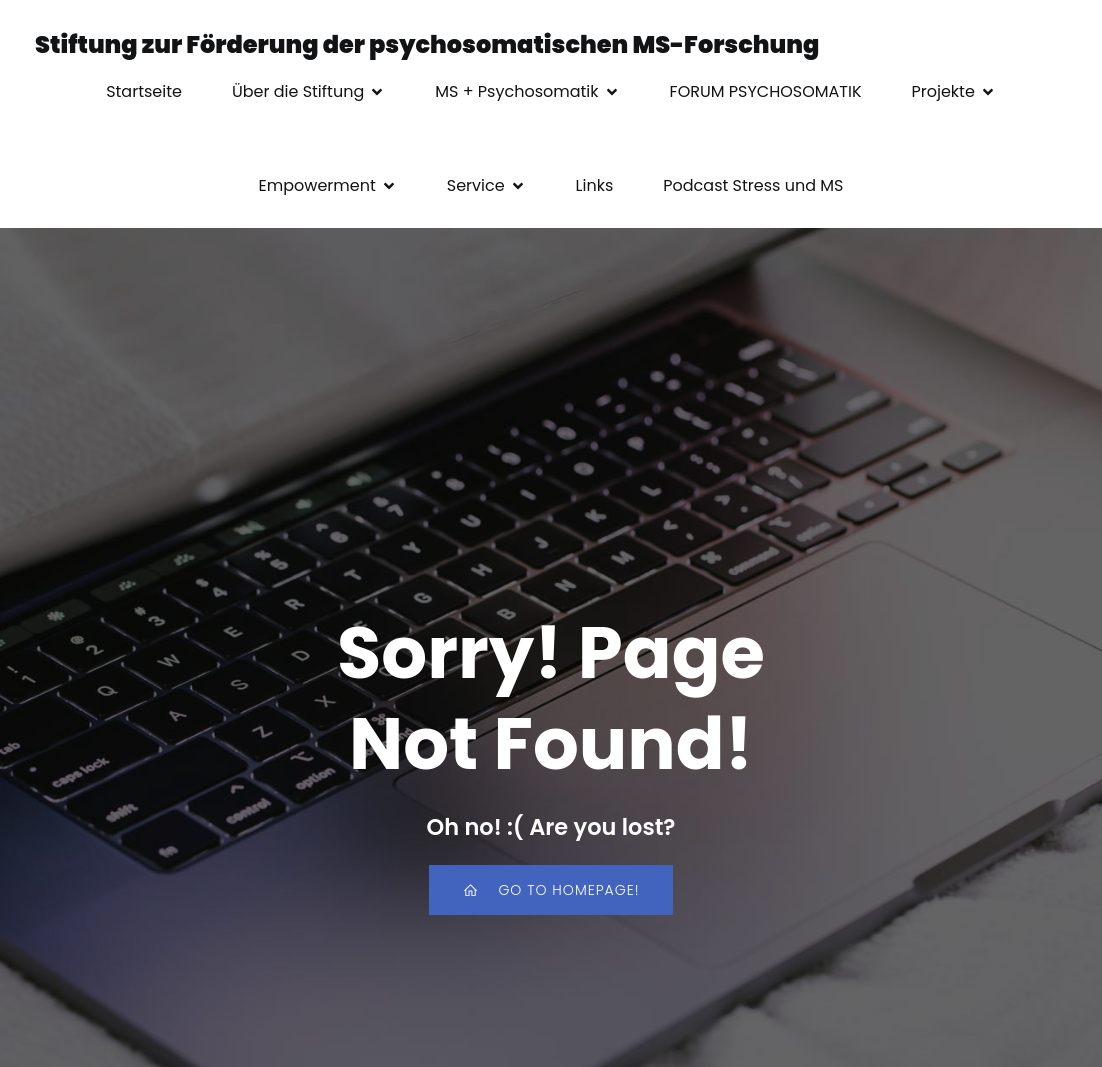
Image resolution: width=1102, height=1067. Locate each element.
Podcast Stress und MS (753, 185)
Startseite (144, 91)
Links (595, 185)
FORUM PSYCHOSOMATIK (766, 91)
